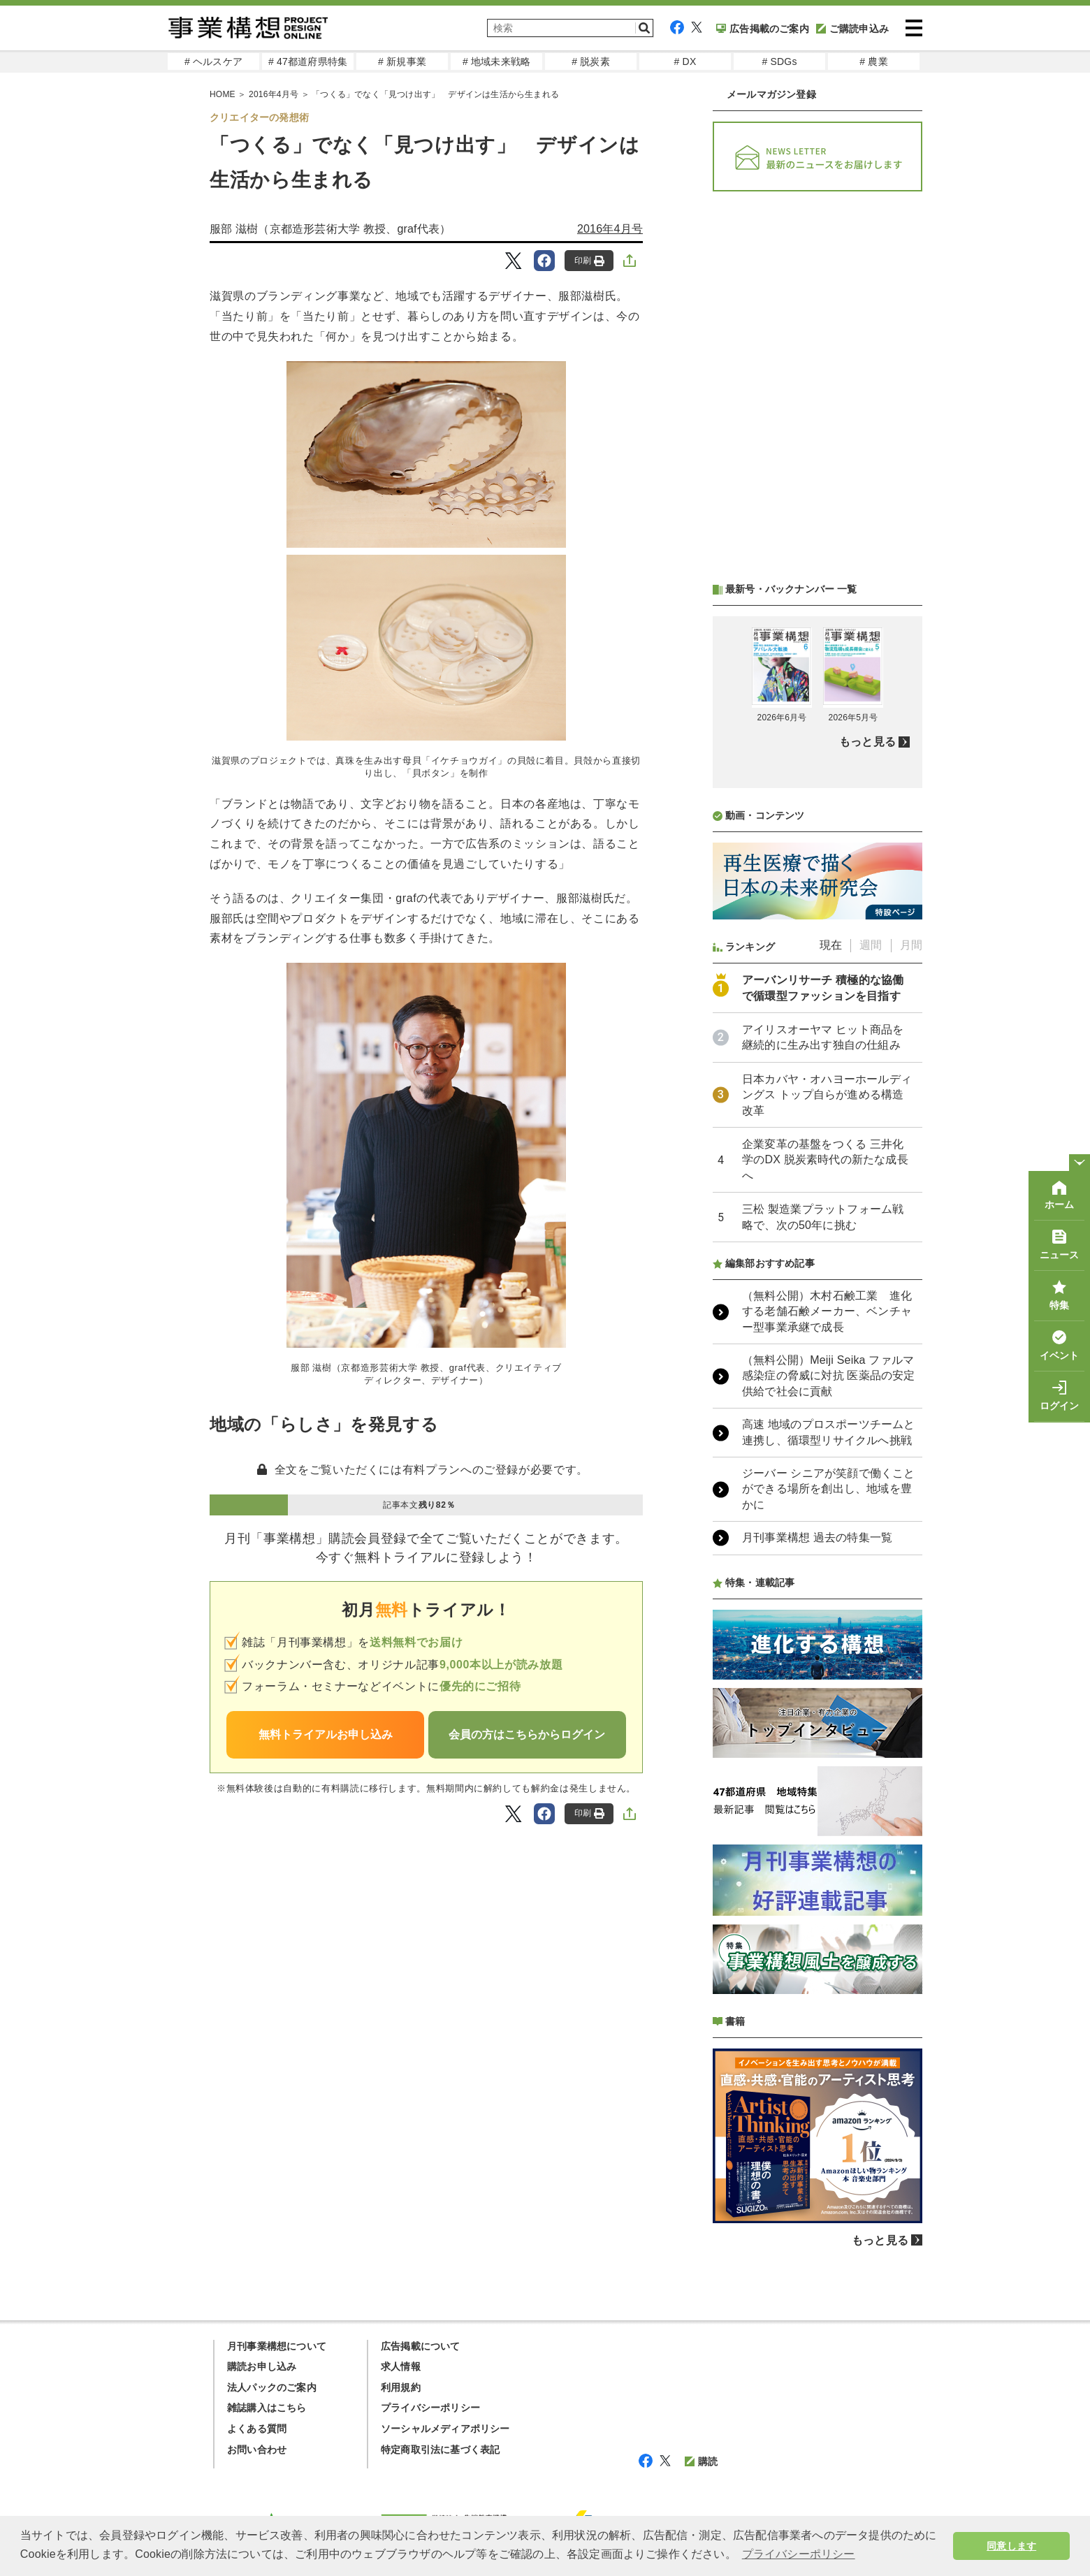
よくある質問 (256, 2428)
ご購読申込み (852, 29)
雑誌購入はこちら (267, 2408)
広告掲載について (420, 2346)
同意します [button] (1011, 2546)
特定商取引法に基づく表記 (440, 2449)
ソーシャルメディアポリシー (445, 2428)
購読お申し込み (261, 2366)
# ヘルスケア (213, 61)
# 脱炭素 (591, 61)
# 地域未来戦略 (496, 61)
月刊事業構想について (276, 2346)
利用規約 (401, 2387)
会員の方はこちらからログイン (527, 1734)
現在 (831, 945)
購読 (701, 2461)
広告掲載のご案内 (762, 29)
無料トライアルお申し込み (326, 1734)
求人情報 (401, 2366)
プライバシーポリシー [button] (798, 2554)
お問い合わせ (256, 2449)
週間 (870, 945)
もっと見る (867, 742)
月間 (911, 945)
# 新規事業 (402, 61)
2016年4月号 (610, 229)
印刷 (589, 261)
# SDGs (779, 61)
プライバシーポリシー (430, 2408)
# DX (685, 61)
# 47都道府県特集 (307, 61)
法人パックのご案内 (272, 2387)
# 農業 (873, 61)
